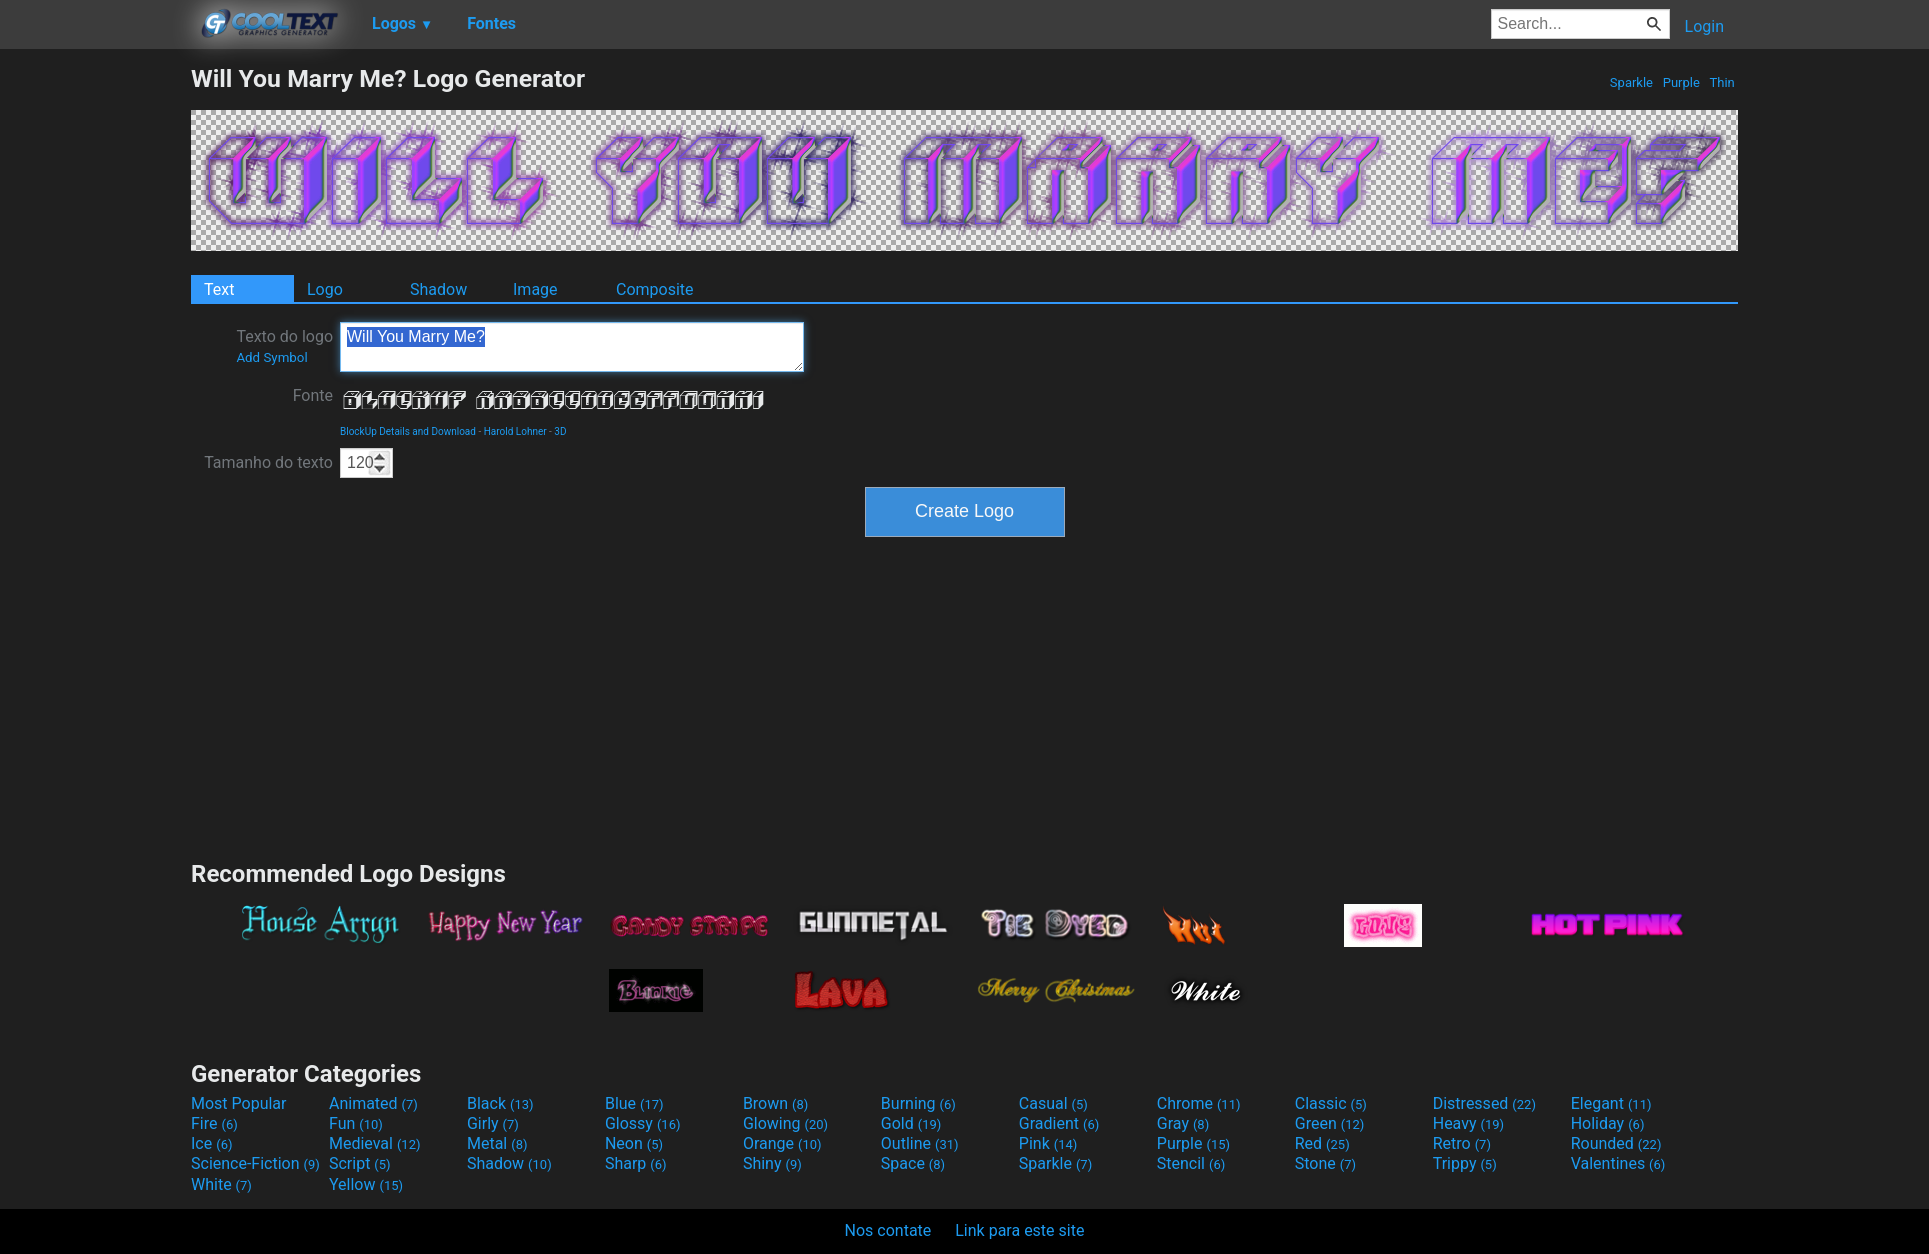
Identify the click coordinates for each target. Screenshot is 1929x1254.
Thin (1722, 82)
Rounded (1616, 1143)
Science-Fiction (255, 1163)
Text (219, 289)
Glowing (785, 1123)
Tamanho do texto (268, 462)
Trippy (1465, 1163)
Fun (356, 1123)
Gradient (1059, 1123)
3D (560, 431)
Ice (211, 1143)
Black (500, 1103)
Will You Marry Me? (572, 347)
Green (1330, 1123)
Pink (1048, 1143)
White (221, 1184)
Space (913, 1163)
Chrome (1199, 1103)
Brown (775, 1103)
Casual (1053, 1103)
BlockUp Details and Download (408, 431)
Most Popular (239, 1103)
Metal (497, 1143)
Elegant (1611, 1103)
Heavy (1468, 1123)
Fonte (313, 395)
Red (1322, 1143)
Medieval (375, 1143)
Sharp (636, 1163)
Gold (911, 1123)
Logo (325, 289)
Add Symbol (271, 357)
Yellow (366, 1184)
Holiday (1608, 1123)
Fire (214, 1123)
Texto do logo (284, 346)
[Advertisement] (95, 364)
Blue (634, 1103)
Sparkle (1632, 82)
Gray (1183, 1123)
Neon (634, 1143)
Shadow (438, 289)
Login (1704, 26)
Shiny (772, 1163)
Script (360, 1163)
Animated (373, 1103)
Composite (655, 289)
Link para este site (1019, 1230)
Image (535, 289)
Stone (1325, 1163)
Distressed (1484, 1103)
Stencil (1191, 1163)
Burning (918, 1103)
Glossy (643, 1123)
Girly (493, 1123)
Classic (1331, 1103)
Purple (1681, 82)
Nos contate (888, 1230)
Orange (782, 1143)
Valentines (1618, 1163)
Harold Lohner (515, 431)
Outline (920, 1143)
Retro (1462, 1143)
